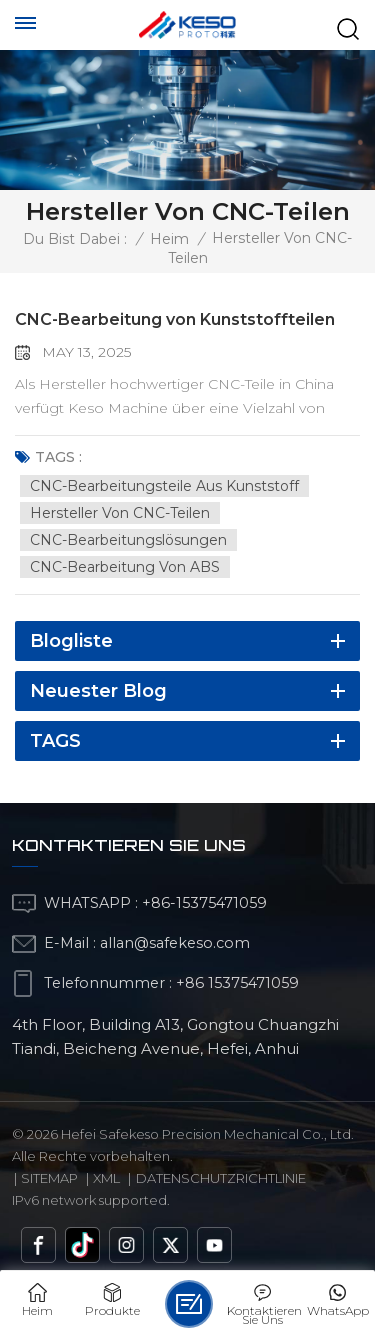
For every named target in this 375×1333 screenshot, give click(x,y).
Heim (169, 239)
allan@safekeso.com (175, 943)
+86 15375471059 (237, 983)
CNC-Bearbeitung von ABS (125, 567)
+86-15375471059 (204, 903)
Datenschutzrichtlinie (221, 1178)
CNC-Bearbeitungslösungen (128, 540)
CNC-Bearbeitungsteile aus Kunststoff (164, 486)
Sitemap (49, 1178)
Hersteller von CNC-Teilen (120, 513)
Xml (106, 1178)
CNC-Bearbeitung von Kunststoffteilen (175, 319)
